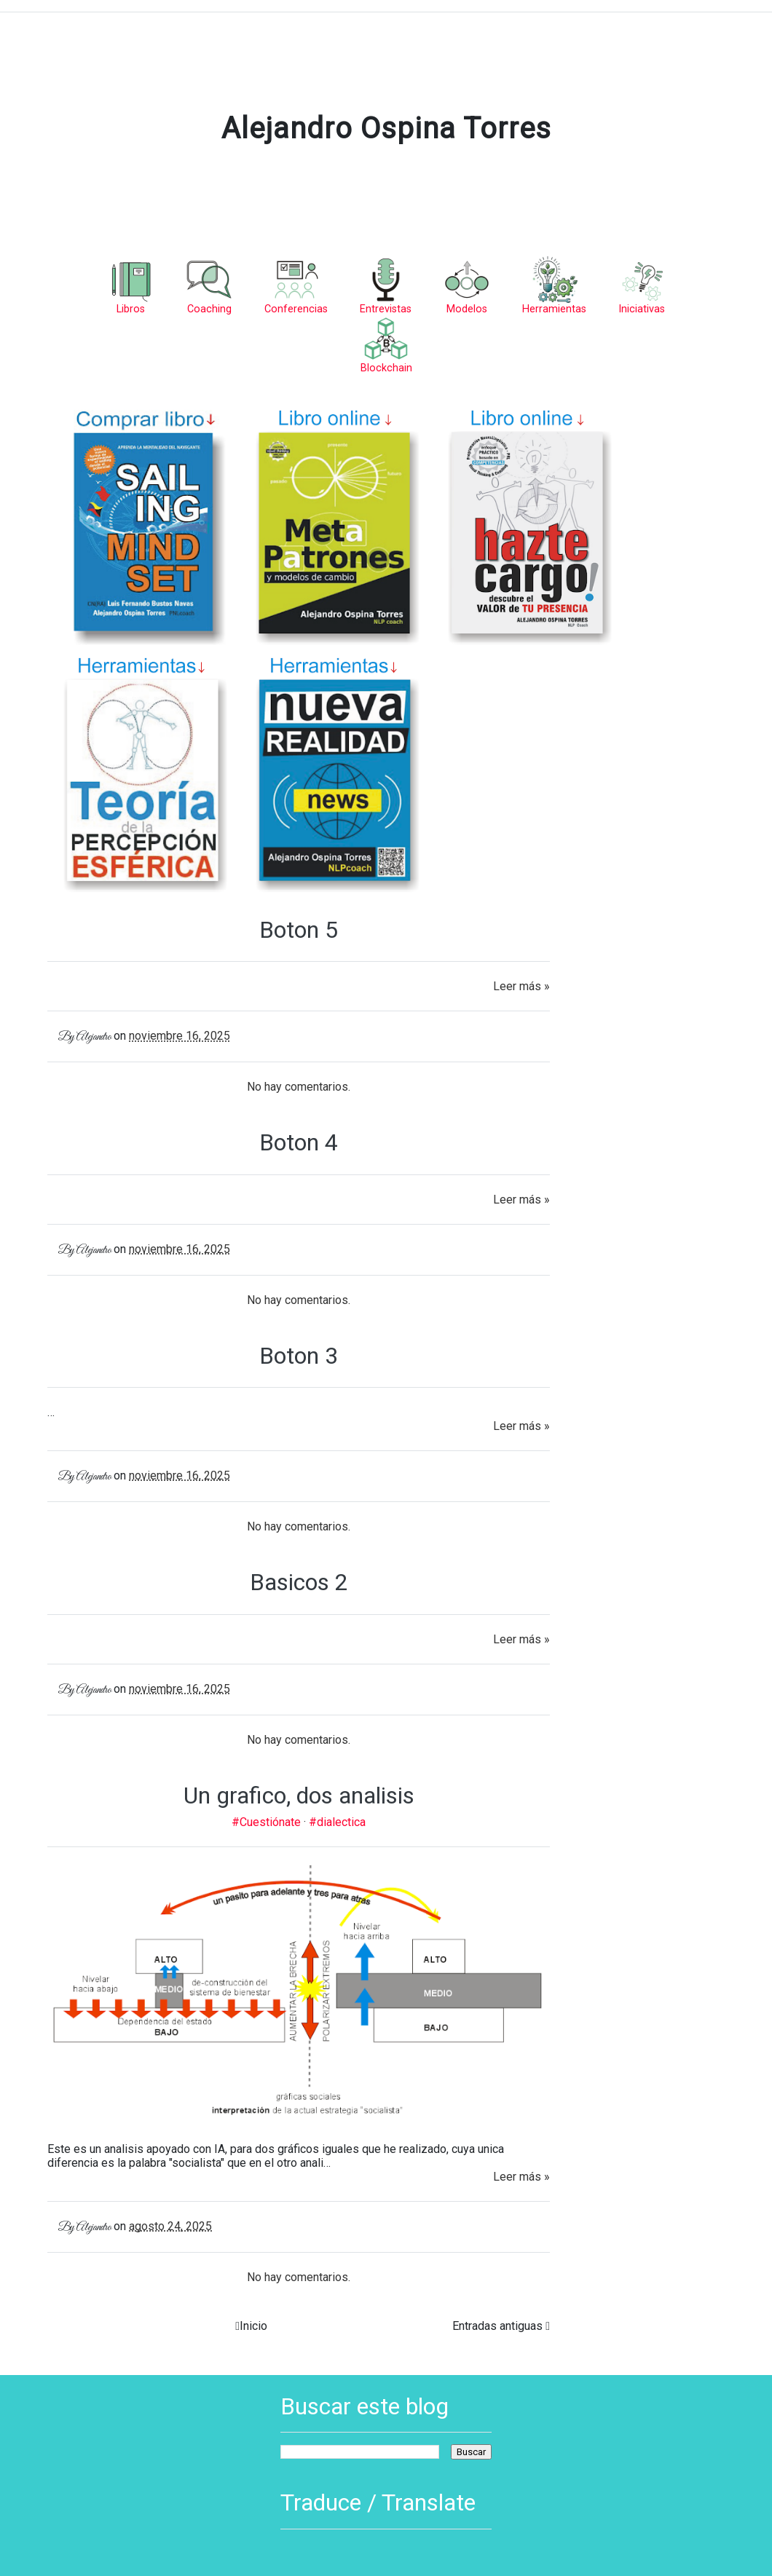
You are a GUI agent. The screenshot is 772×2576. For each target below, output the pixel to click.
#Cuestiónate (268, 1822)
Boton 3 (298, 1356)
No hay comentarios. (298, 1087)
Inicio (253, 2326)
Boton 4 (298, 1142)
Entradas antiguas (497, 2326)
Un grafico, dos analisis (299, 1795)
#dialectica (337, 1822)
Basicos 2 (299, 1582)
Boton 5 (298, 930)
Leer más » (521, 986)
